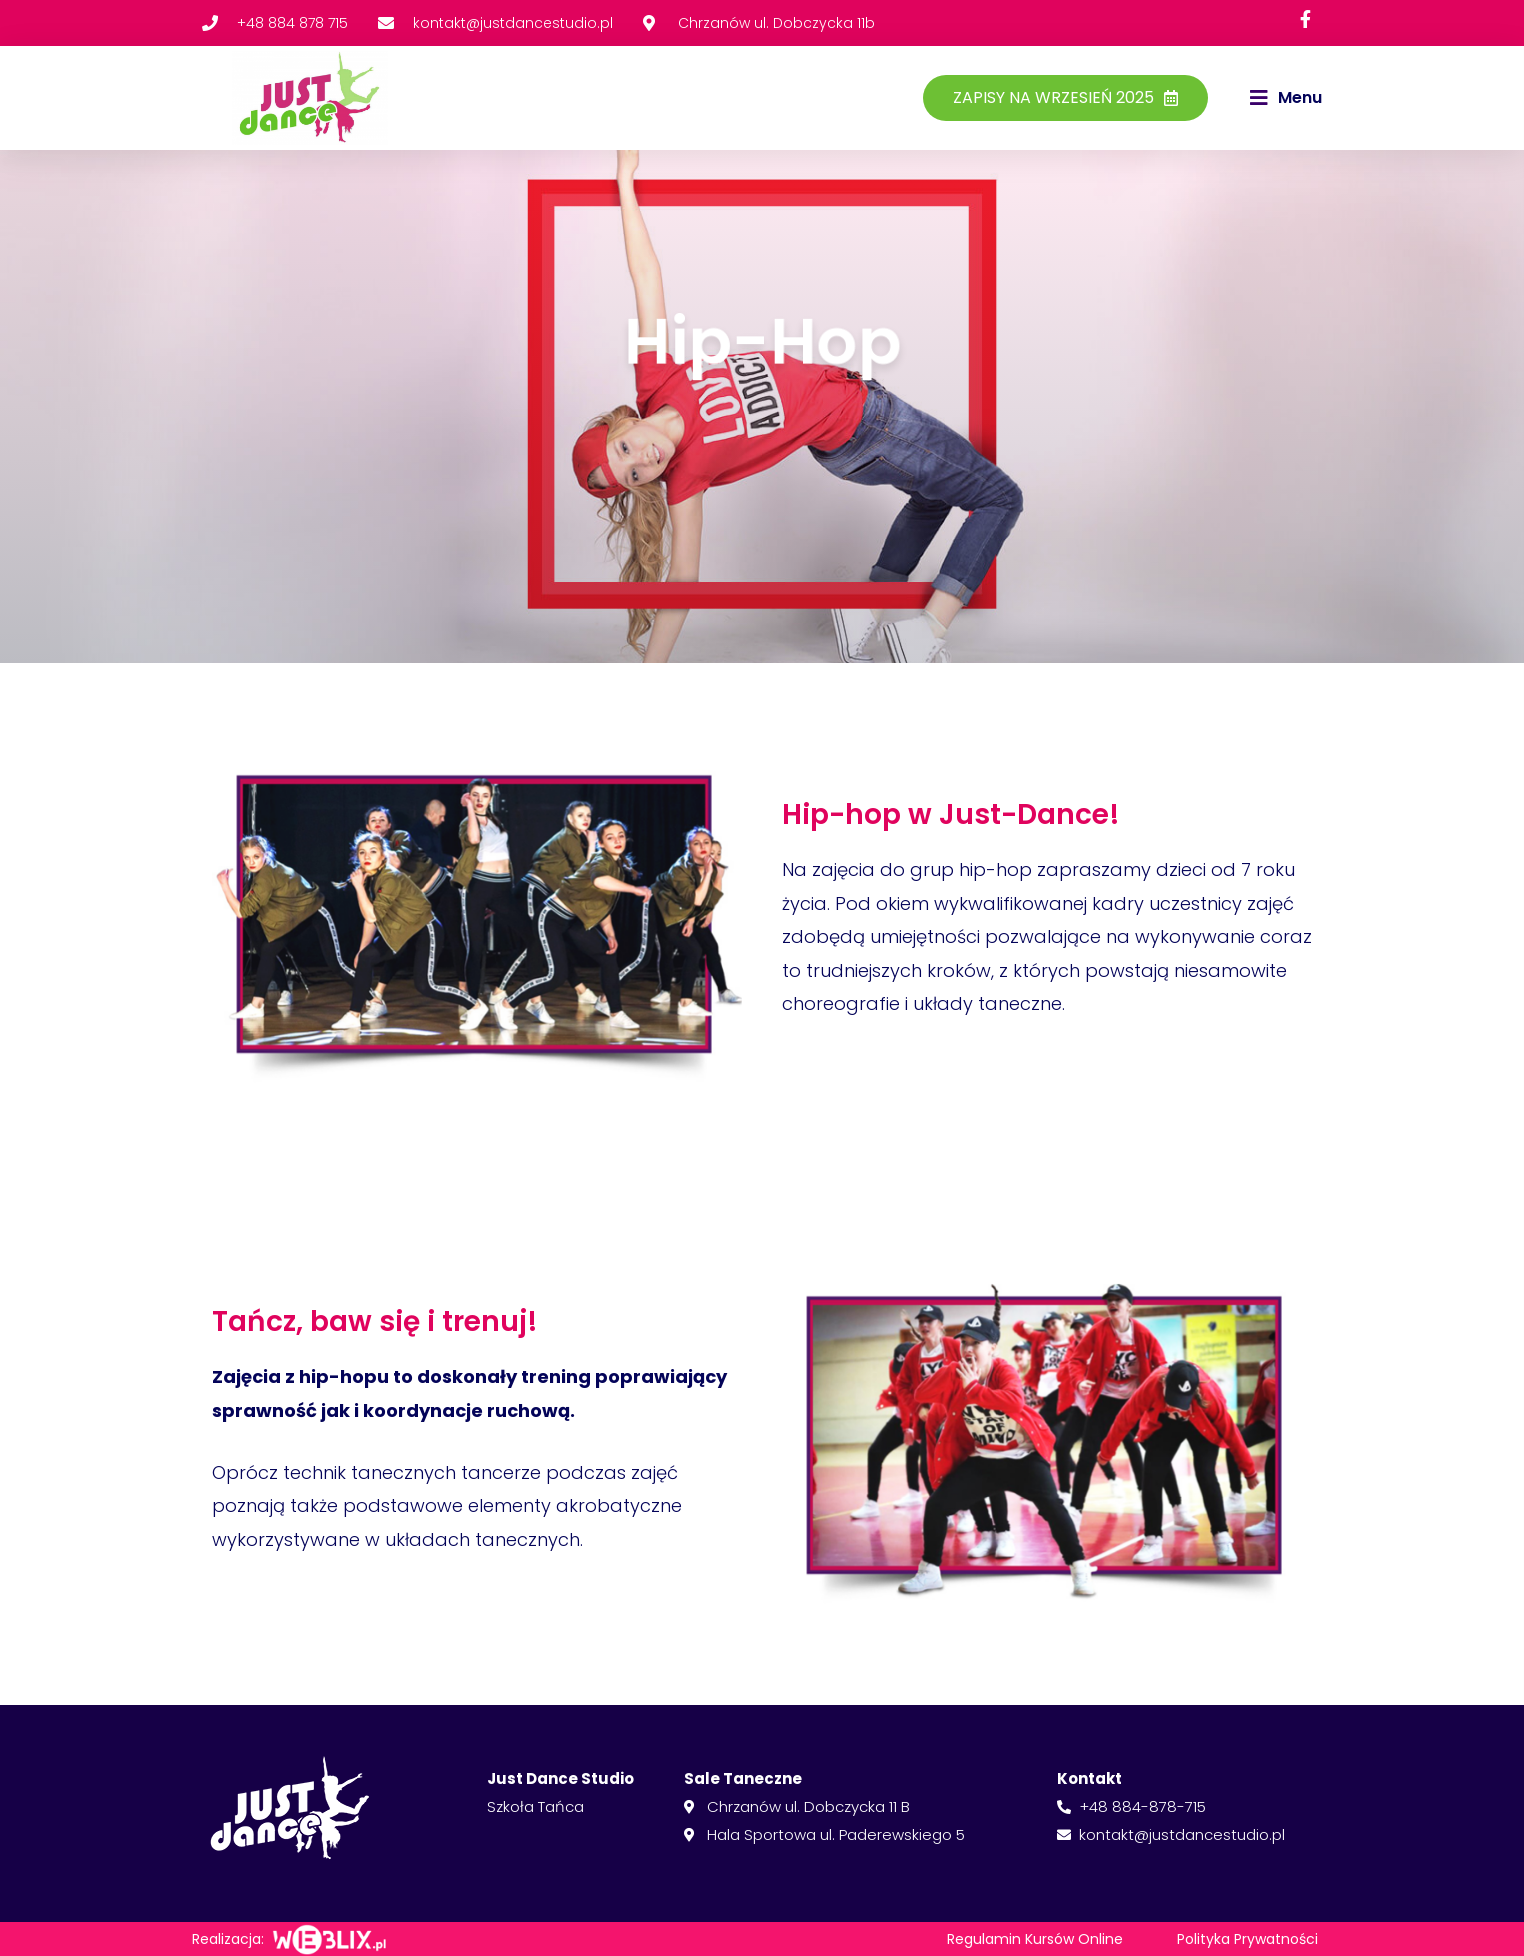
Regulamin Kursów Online (1035, 1939)
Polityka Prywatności (1247, 1939)
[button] (1286, 98)
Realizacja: (228, 1939)
